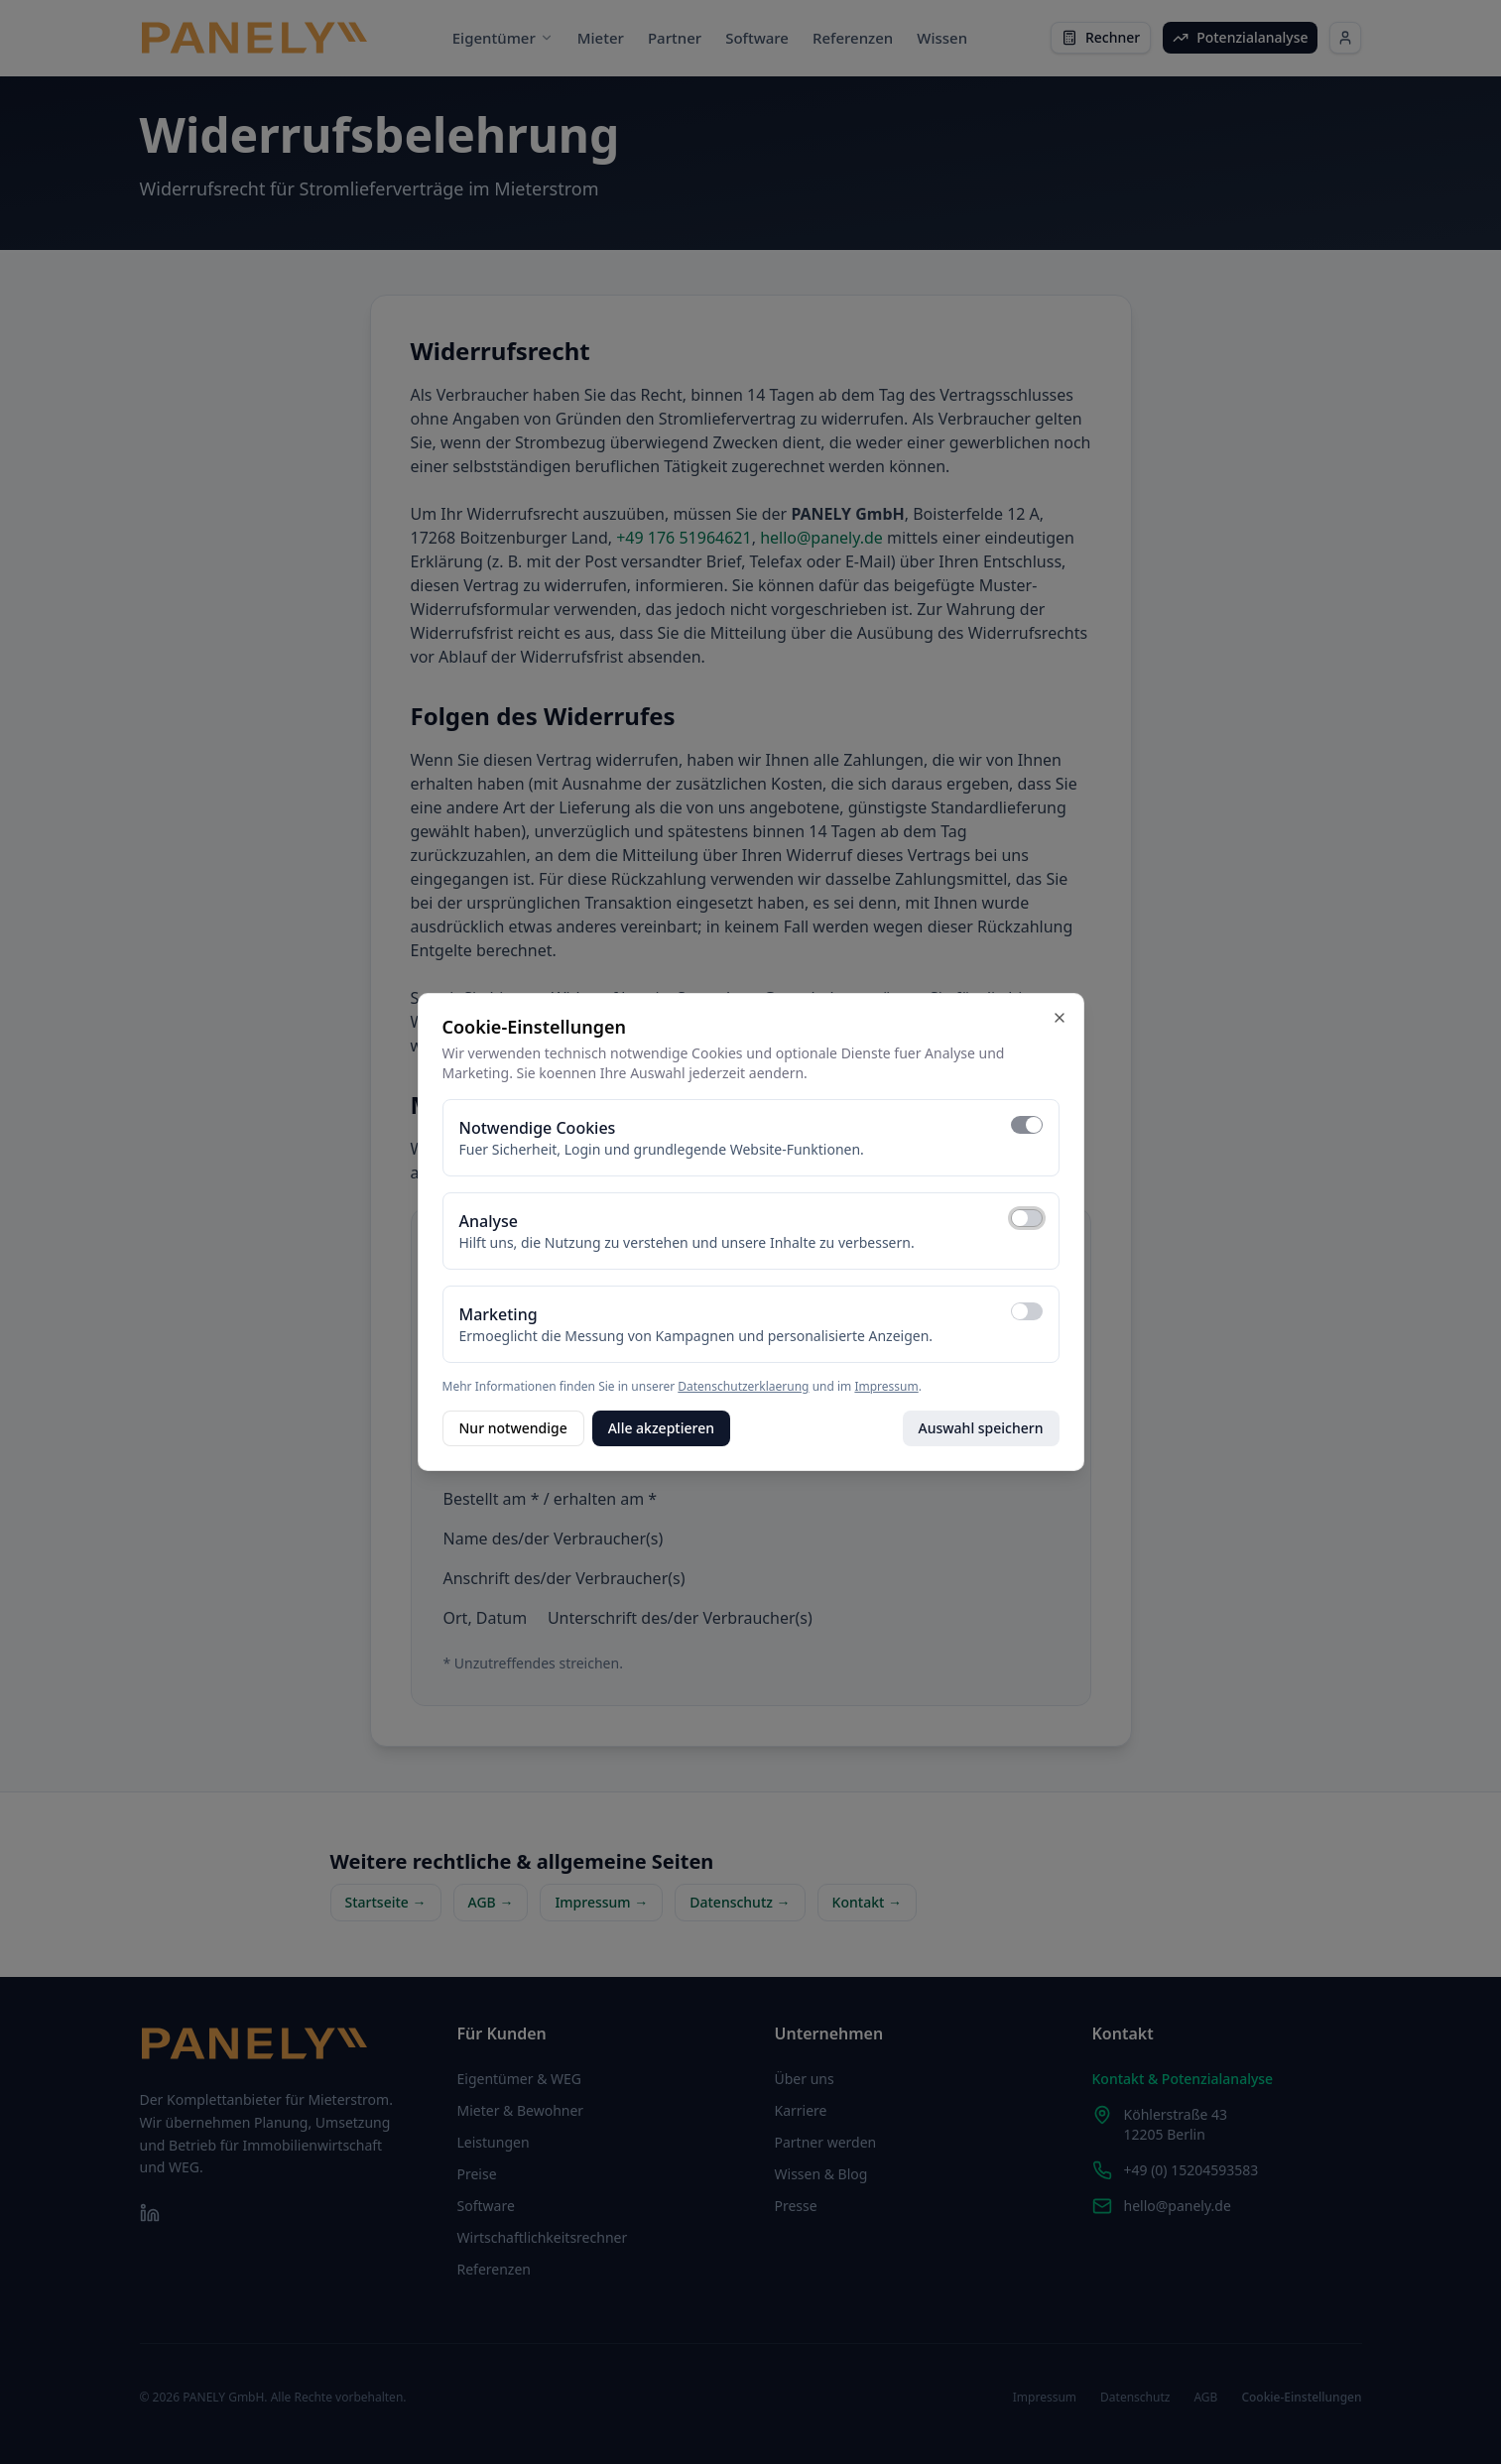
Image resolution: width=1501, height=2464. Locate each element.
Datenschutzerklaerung (743, 1386)
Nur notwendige (513, 1427)
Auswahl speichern (981, 1427)
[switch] (1027, 1125)
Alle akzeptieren (661, 1427)
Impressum (886, 1386)
